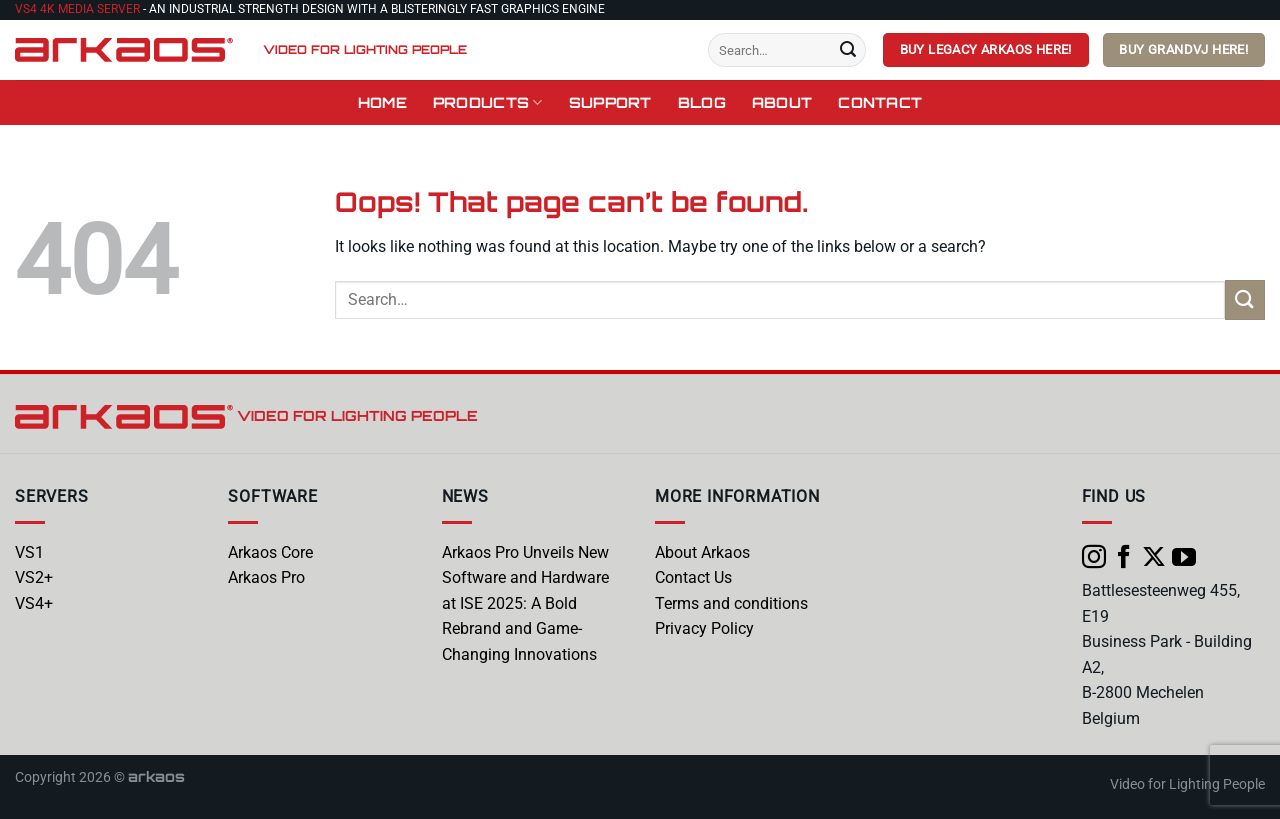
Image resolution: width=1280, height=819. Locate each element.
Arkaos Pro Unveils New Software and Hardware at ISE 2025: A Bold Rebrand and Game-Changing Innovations (525, 603)
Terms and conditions (731, 603)
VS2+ (34, 577)
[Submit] (848, 50)
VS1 (29, 552)
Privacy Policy (704, 628)
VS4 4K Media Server (77, 9)
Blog (702, 102)
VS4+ (34, 603)
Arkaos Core (270, 552)
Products (488, 102)
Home (382, 102)
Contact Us (693, 577)
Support (610, 102)
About (782, 102)
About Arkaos (702, 552)
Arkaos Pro (266, 577)
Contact (880, 102)
